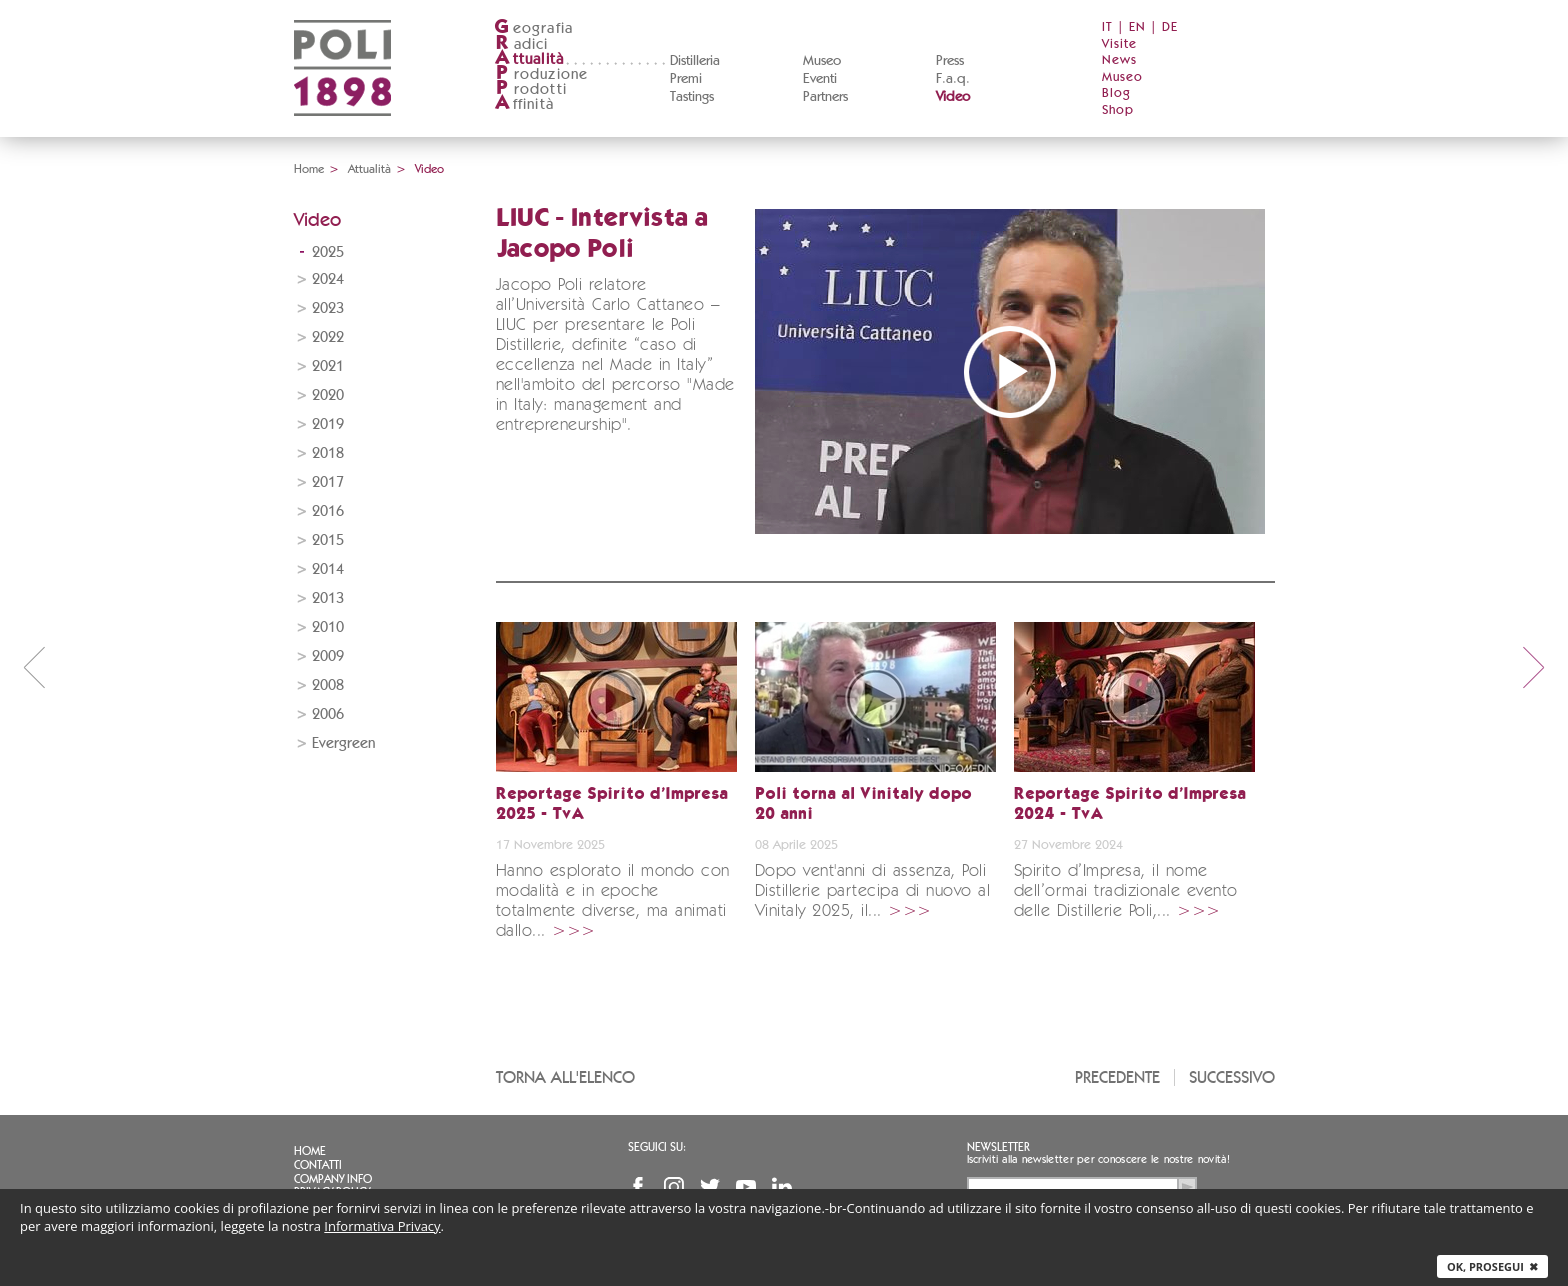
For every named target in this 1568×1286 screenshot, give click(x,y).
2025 (328, 252)
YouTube (746, 1187)
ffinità (524, 104)
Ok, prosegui (1492, 1266)
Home (309, 169)
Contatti (318, 1165)
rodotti (530, 89)
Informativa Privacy (382, 1226)
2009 (328, 656)
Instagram (674, 1187)
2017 (328, 482)
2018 (328, 453)
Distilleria (695, 61)
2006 (328, 714)
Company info (333, 1179)
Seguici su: (657, 1147)
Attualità (369, 169)
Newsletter (998, 1147)
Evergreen (343, 743)
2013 (328, 598)
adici (521, 44)
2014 (328, 569)
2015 (328, 540)
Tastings (692, 97)
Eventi (820, 79)
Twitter (710, 1187)
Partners (825, 97)
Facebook (638, 1187)
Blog (1116, 93)
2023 (328, 308)
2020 (328, 395)
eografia (534, 28)
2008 (328, 685)
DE (1170, 27)
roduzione (541, 74)
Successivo (1232, 1077)
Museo (822, 61)
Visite (1119, 44)
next (1534, 667)
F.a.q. (953, 79)
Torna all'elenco (565, 1077)
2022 (328, 337)
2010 (328, 627)
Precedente (1117, 1077)
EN (1137, 27)
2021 (328, 366)
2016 (328, 511)
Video (953, 97)
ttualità (529, 59)
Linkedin (782, 1187)
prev (34, 667)
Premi (686, 79)
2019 (328, 424)
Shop (1118, 110)
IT (1107, 27)
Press (950, 61)
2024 (328, 279)
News (1119, 60)
